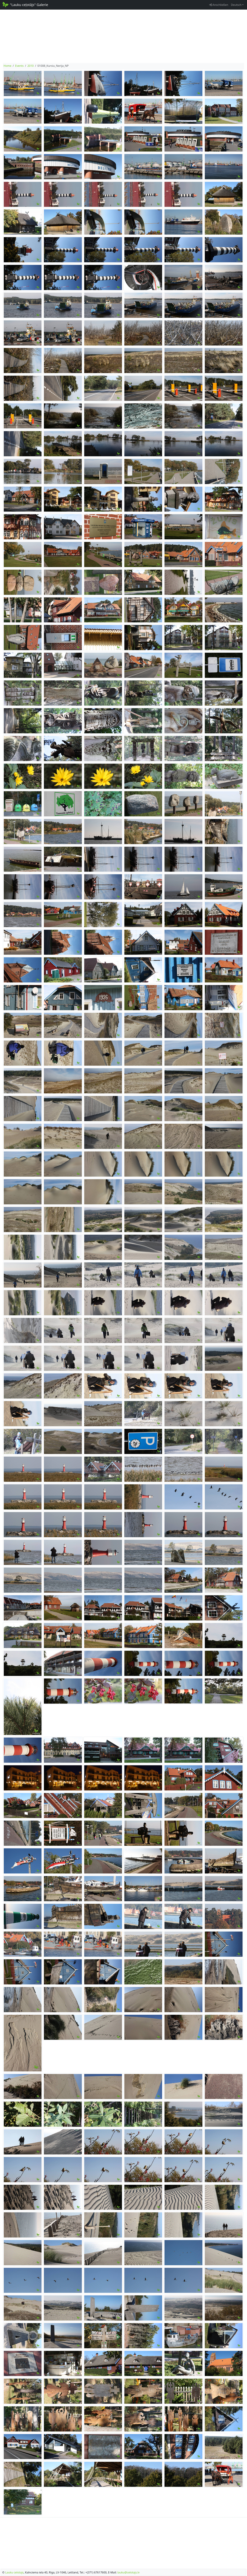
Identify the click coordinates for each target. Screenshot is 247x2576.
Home (7, 66)
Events (19, 66)
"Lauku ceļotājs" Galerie (25, 4)
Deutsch (236, 5)
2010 (30, 66)
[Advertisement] (123, 36)
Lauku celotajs (14, 2572)
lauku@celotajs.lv (128, 2572)
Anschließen (218, 5)
